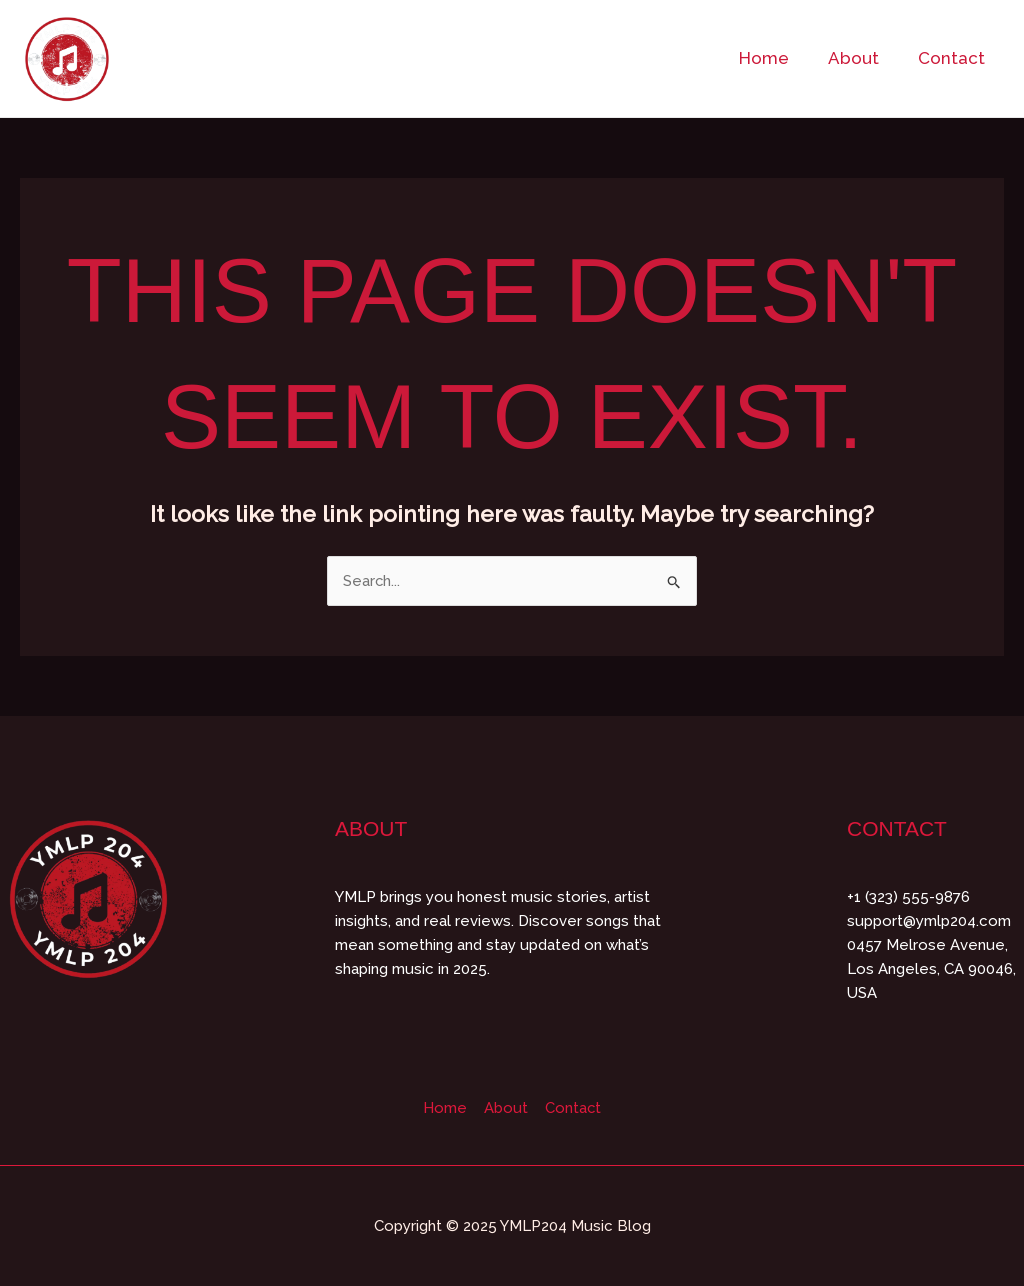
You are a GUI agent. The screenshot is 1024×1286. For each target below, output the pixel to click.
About (860, 58)
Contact (953, 58)
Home (776, 58)
